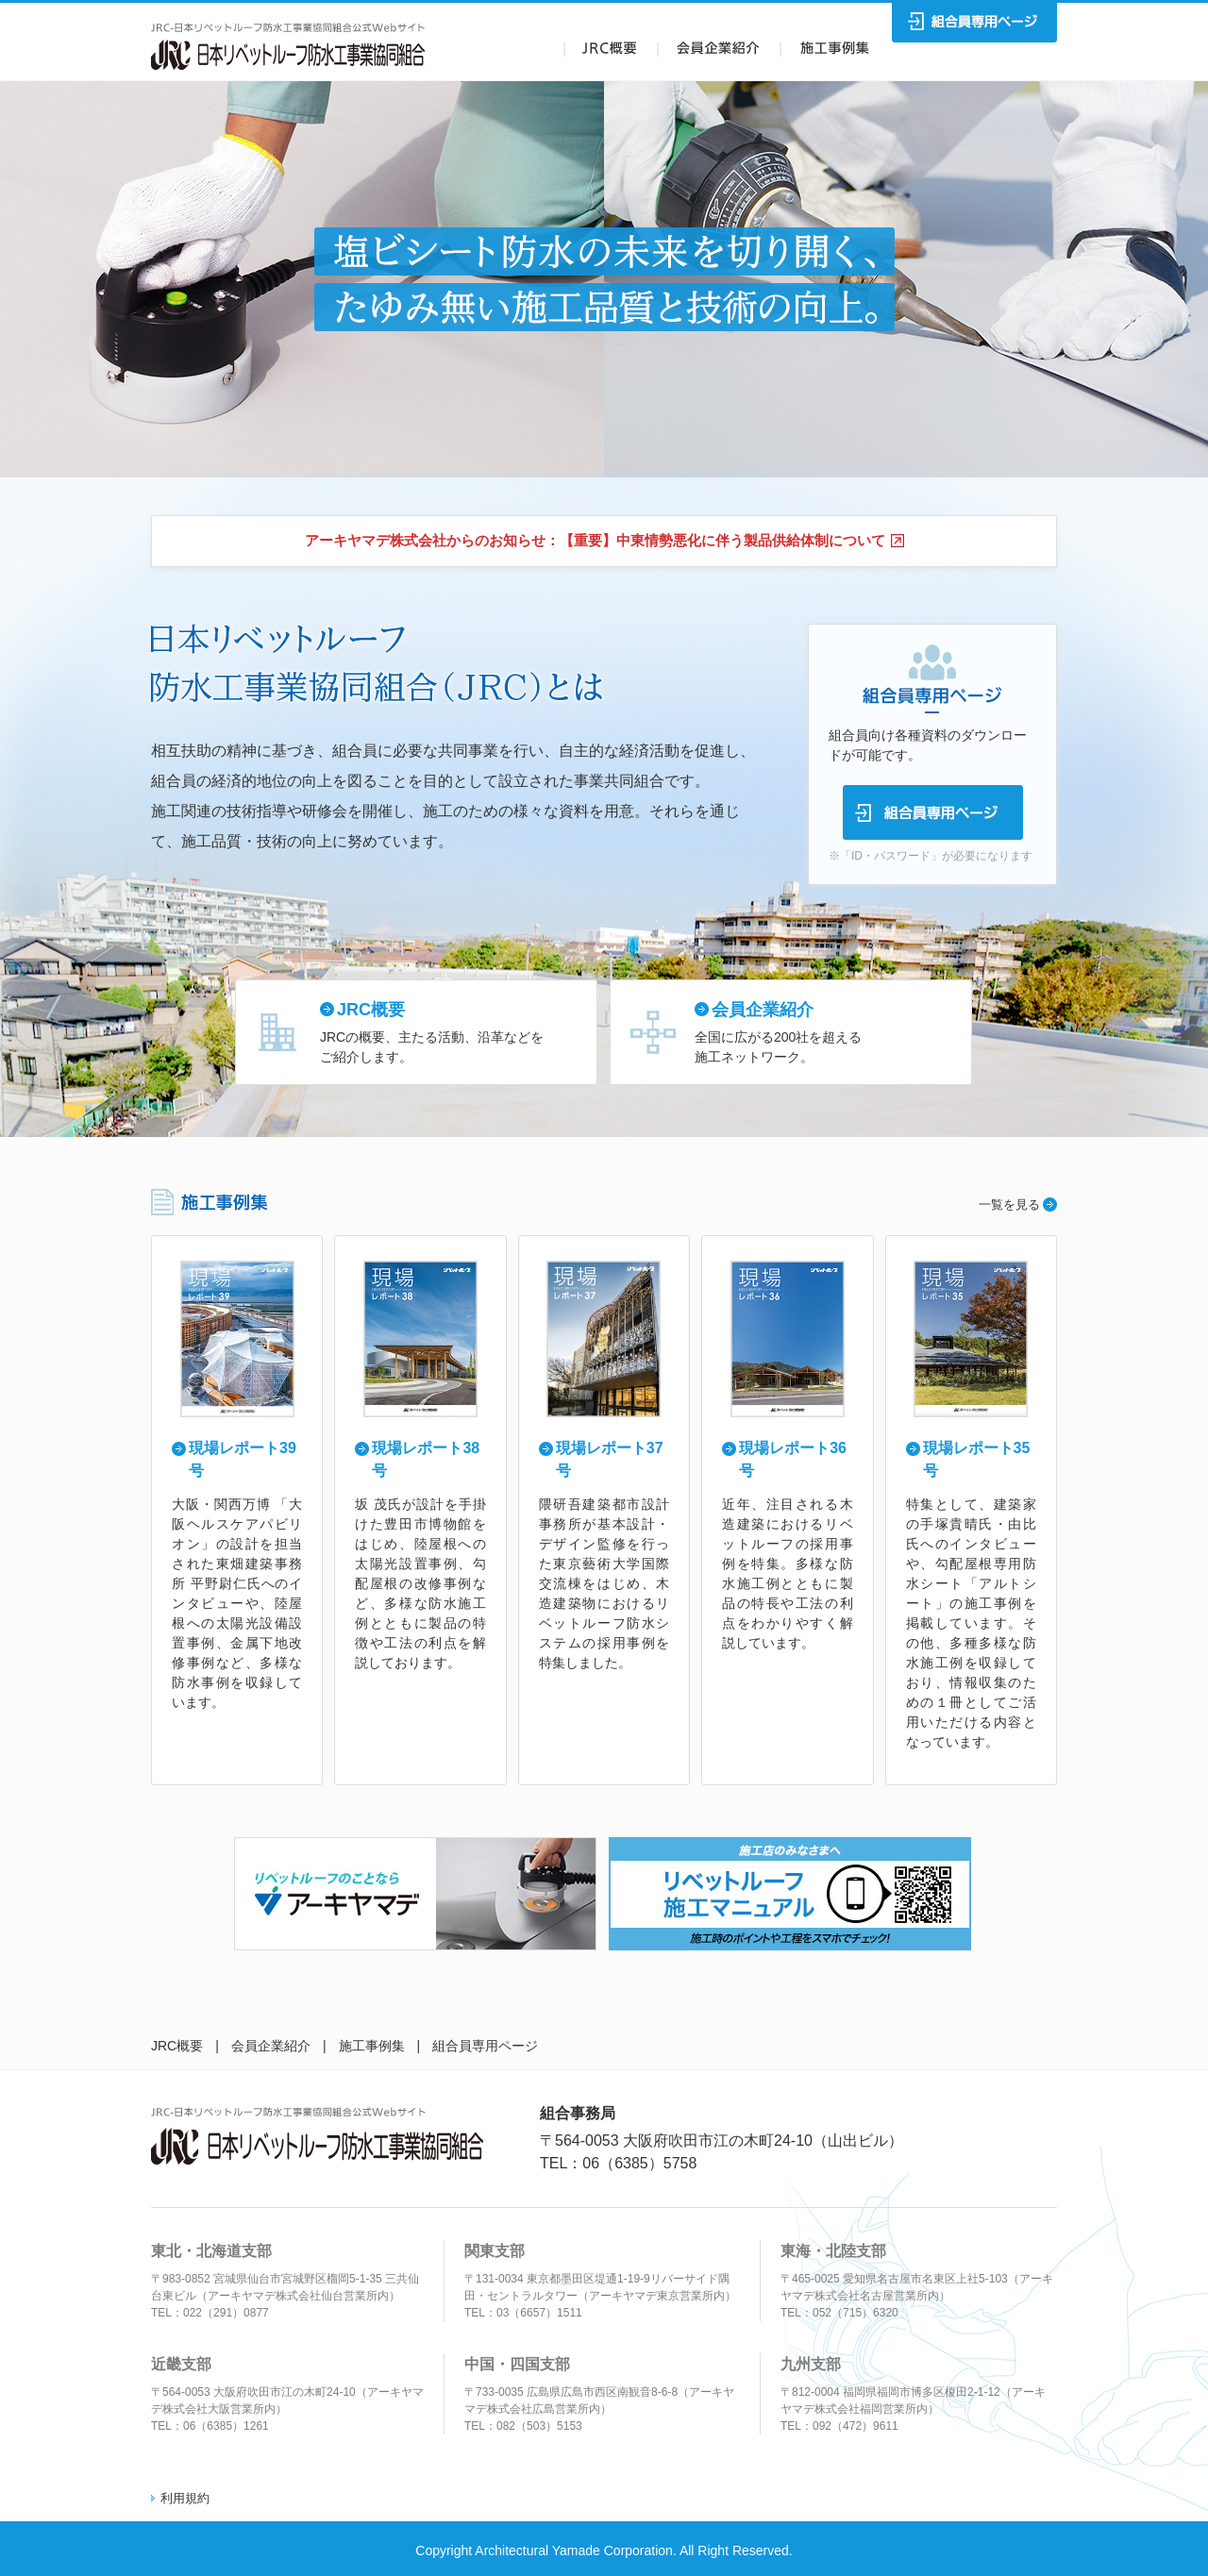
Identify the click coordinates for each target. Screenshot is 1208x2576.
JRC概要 (177, 2045)
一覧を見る (1009, 1204)
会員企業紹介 (270, 2045)
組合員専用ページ (485, 2045)
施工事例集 (372, 2045)
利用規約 (185, 2498)
